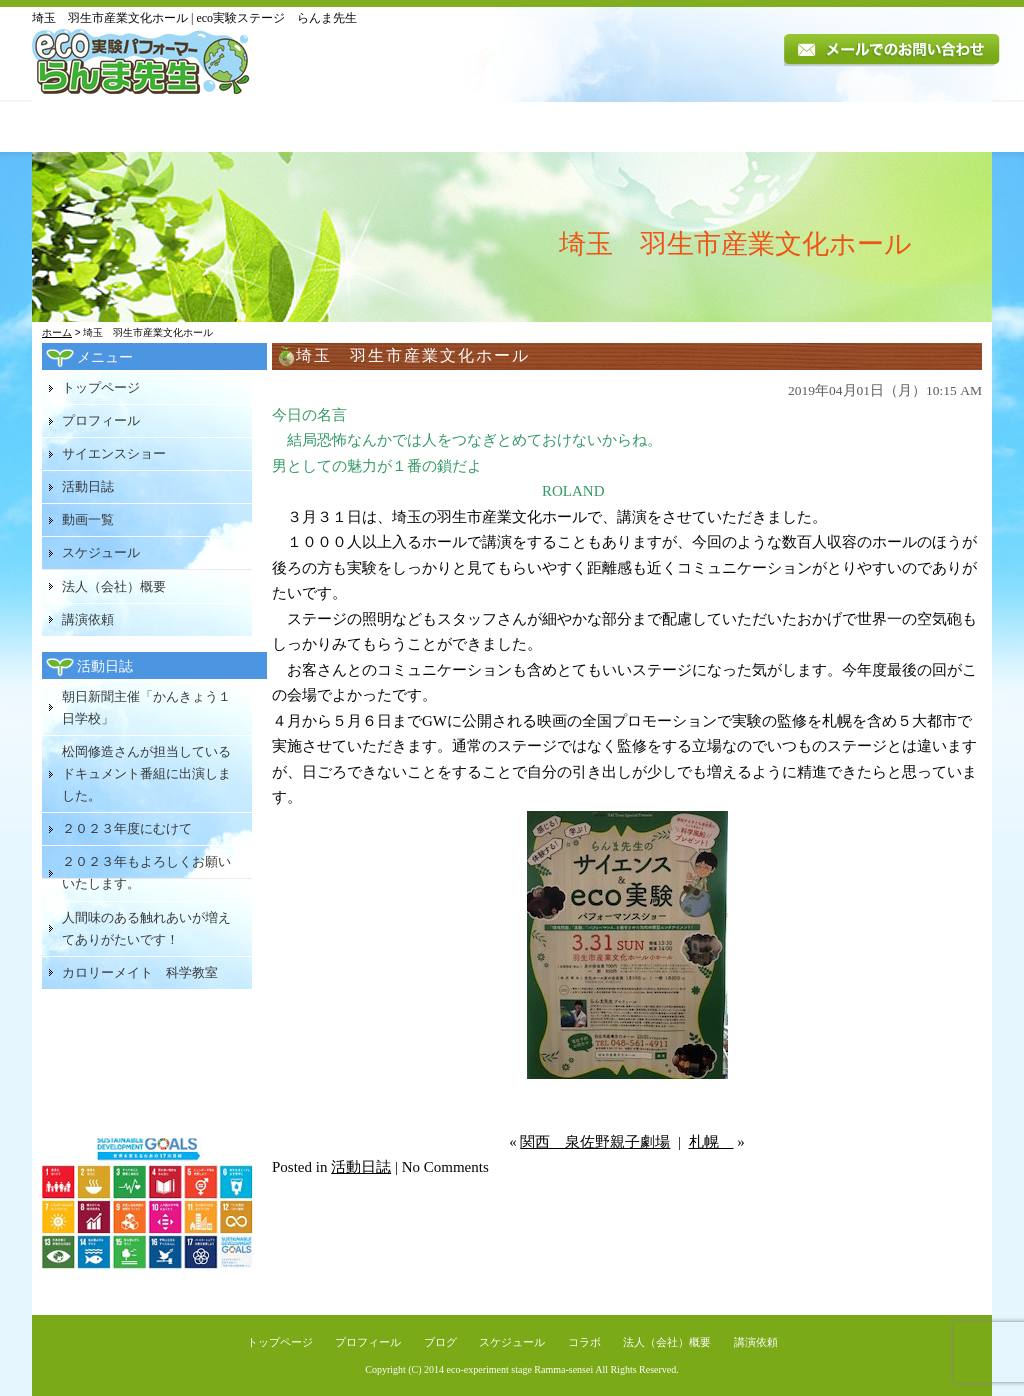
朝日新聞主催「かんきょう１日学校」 (146, 707)
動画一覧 (569, 127)
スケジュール (673, 127)
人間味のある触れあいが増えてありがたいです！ (146, 928)
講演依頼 (936, 127)
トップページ (100, 127)
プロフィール (238, 127)
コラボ (584, 1342)
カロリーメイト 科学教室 (140, 972)
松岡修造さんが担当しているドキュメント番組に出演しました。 (146, 773)
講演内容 (368, 127)
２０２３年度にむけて (127, 828)
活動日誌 (475, 127)
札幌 (711, 1142)
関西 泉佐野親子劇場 (595, 1142)
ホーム (57, 332)
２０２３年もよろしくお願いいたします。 (146, 872)
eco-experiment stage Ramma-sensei (520, 1369)
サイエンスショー (114, 453)
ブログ (440, 1342)
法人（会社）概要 (806, 127)
